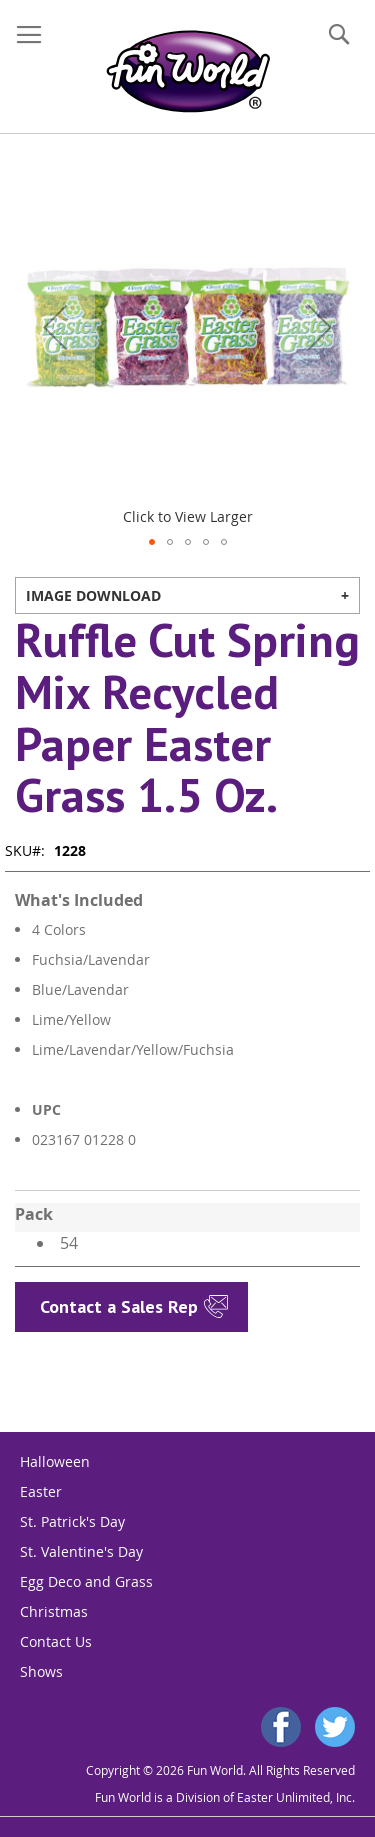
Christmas (54, 1611)
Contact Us (56, 1641)
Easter (41, 1491)
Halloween (55, 1461)
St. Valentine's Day (81, 1551)
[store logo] (187, 71)
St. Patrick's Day (72, 1521)
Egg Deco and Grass (86, 1581)
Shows (41, 1671)
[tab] (187, 595)
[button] (55, 326)
